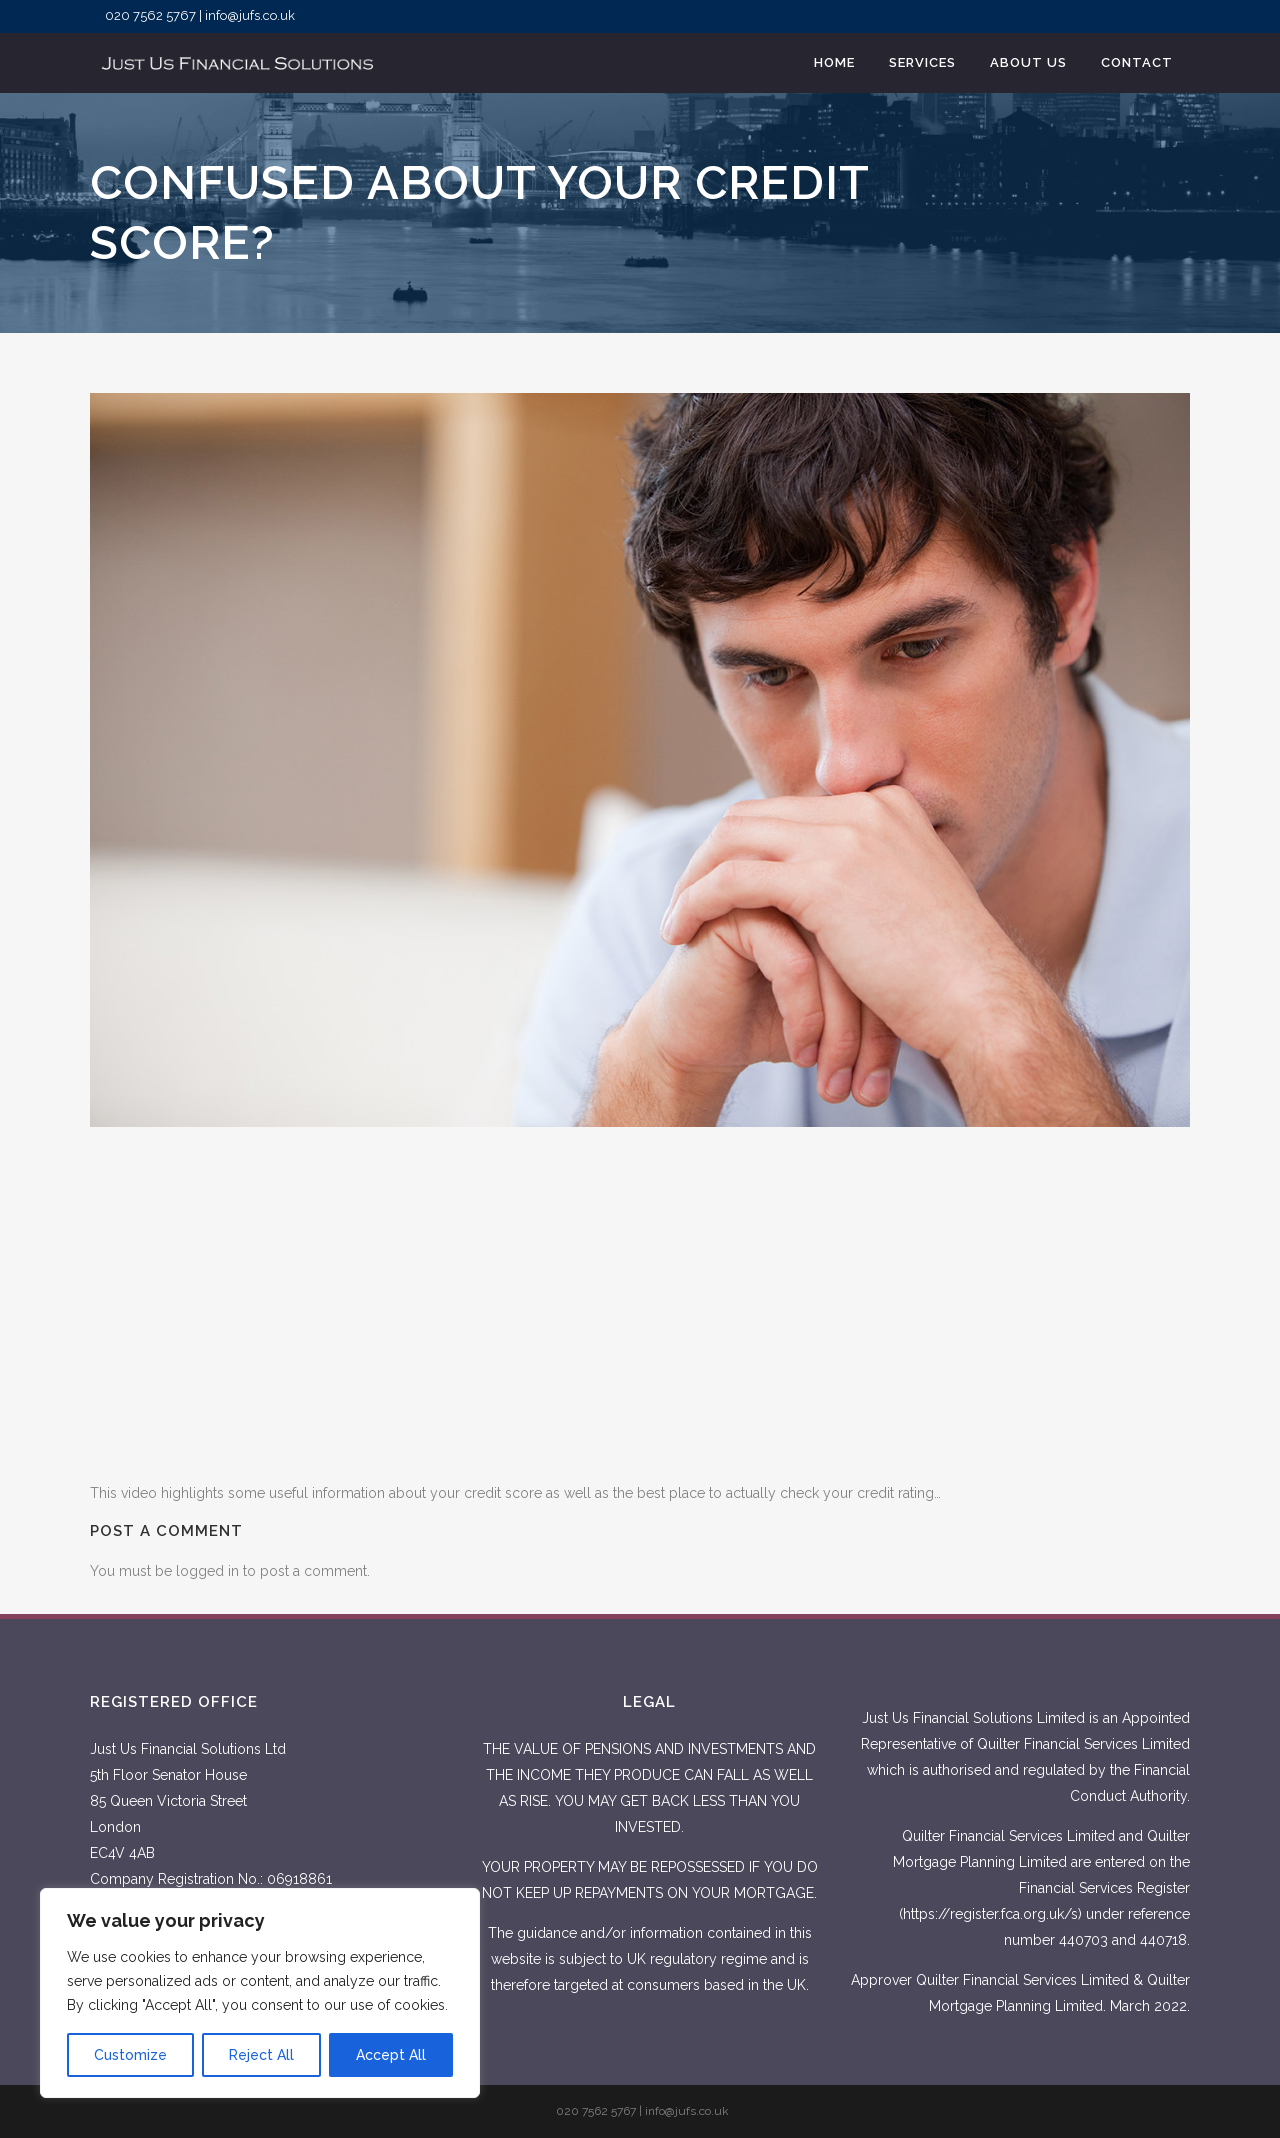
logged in (207, 1571)
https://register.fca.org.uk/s (990, 1914)
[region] (260, 1993)
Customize (130, 2055)
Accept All (391, 2055)
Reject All (261, 2055)
